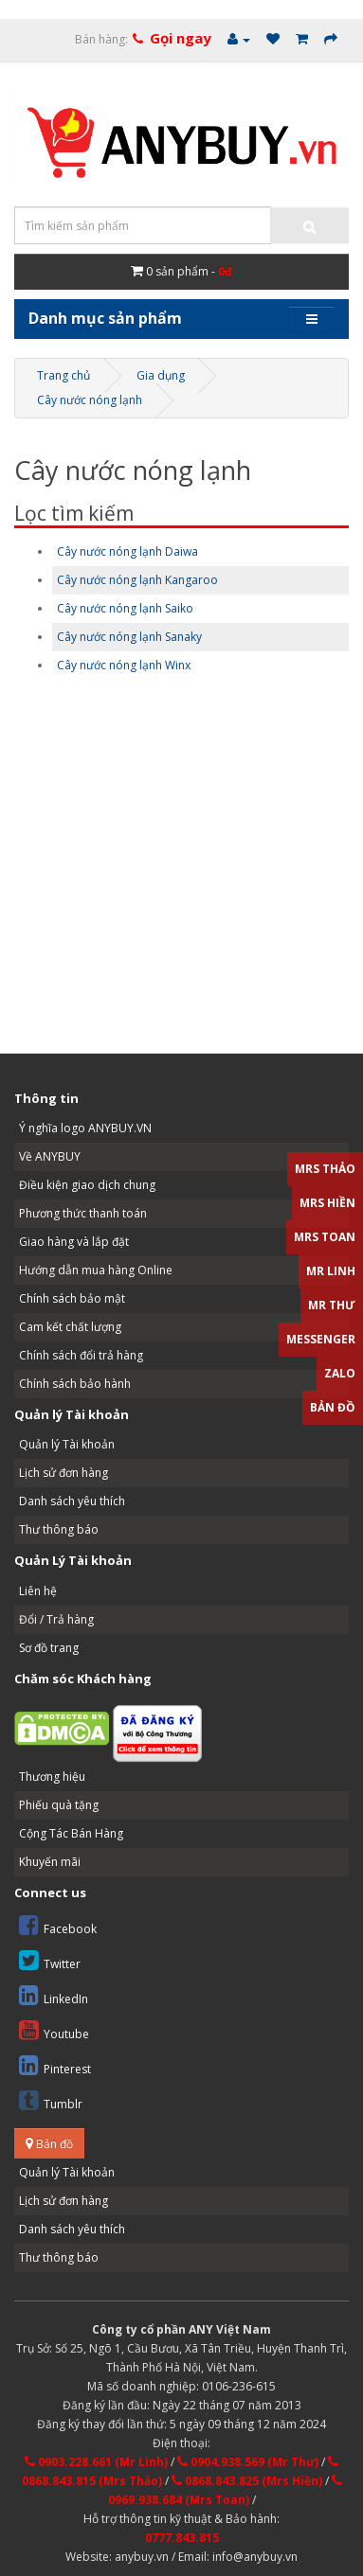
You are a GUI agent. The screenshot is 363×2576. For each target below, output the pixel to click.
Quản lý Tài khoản (67, 1444)
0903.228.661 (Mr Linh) (96, 2462)
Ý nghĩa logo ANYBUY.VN (85, 1128)
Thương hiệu (52, 1776)
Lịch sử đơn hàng (63, 1473)
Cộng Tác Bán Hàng (71, 1833)
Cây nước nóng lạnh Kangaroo (137, 580)
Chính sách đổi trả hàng (81, 1355)
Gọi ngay (180, 37)
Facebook (58, 1925)
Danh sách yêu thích (72, 1501)
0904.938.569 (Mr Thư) (247, 2462)
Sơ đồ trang (49, 1648)
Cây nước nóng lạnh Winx (124, 665)
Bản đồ (49, 2144)
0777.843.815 (182, 2538)
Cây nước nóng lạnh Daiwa (127, 551)
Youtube (54, 2030)
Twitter (50, 1960)
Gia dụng (160, 375)
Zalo (339, 1373)
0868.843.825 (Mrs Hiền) (247, 2481)
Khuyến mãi (50, 1862)
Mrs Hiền (327, 1203)
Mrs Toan (324, 1237)
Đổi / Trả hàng (56, 1619)
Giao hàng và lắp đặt (74, 1242)
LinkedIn (53, 1995)
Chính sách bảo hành (75, 1384)
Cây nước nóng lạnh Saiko (125, 608)
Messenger (320, 1339)
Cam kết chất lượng (70, 1327)
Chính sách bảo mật (72, 1298)
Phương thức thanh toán (83, 1213)
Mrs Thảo (325, 1169)
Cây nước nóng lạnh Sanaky (129, 637)
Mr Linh (330, 1271)
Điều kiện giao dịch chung (87, 1185)
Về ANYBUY (50, 1156)
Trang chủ (63, 375)
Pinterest (55, 2065)
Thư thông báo (59, 1529)
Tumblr (50, 2100)
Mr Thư (331, 1305)
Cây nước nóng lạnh (89, 400)
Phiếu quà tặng (59, 1805)
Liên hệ (38, 1591)
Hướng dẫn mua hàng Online (95, 1270)
